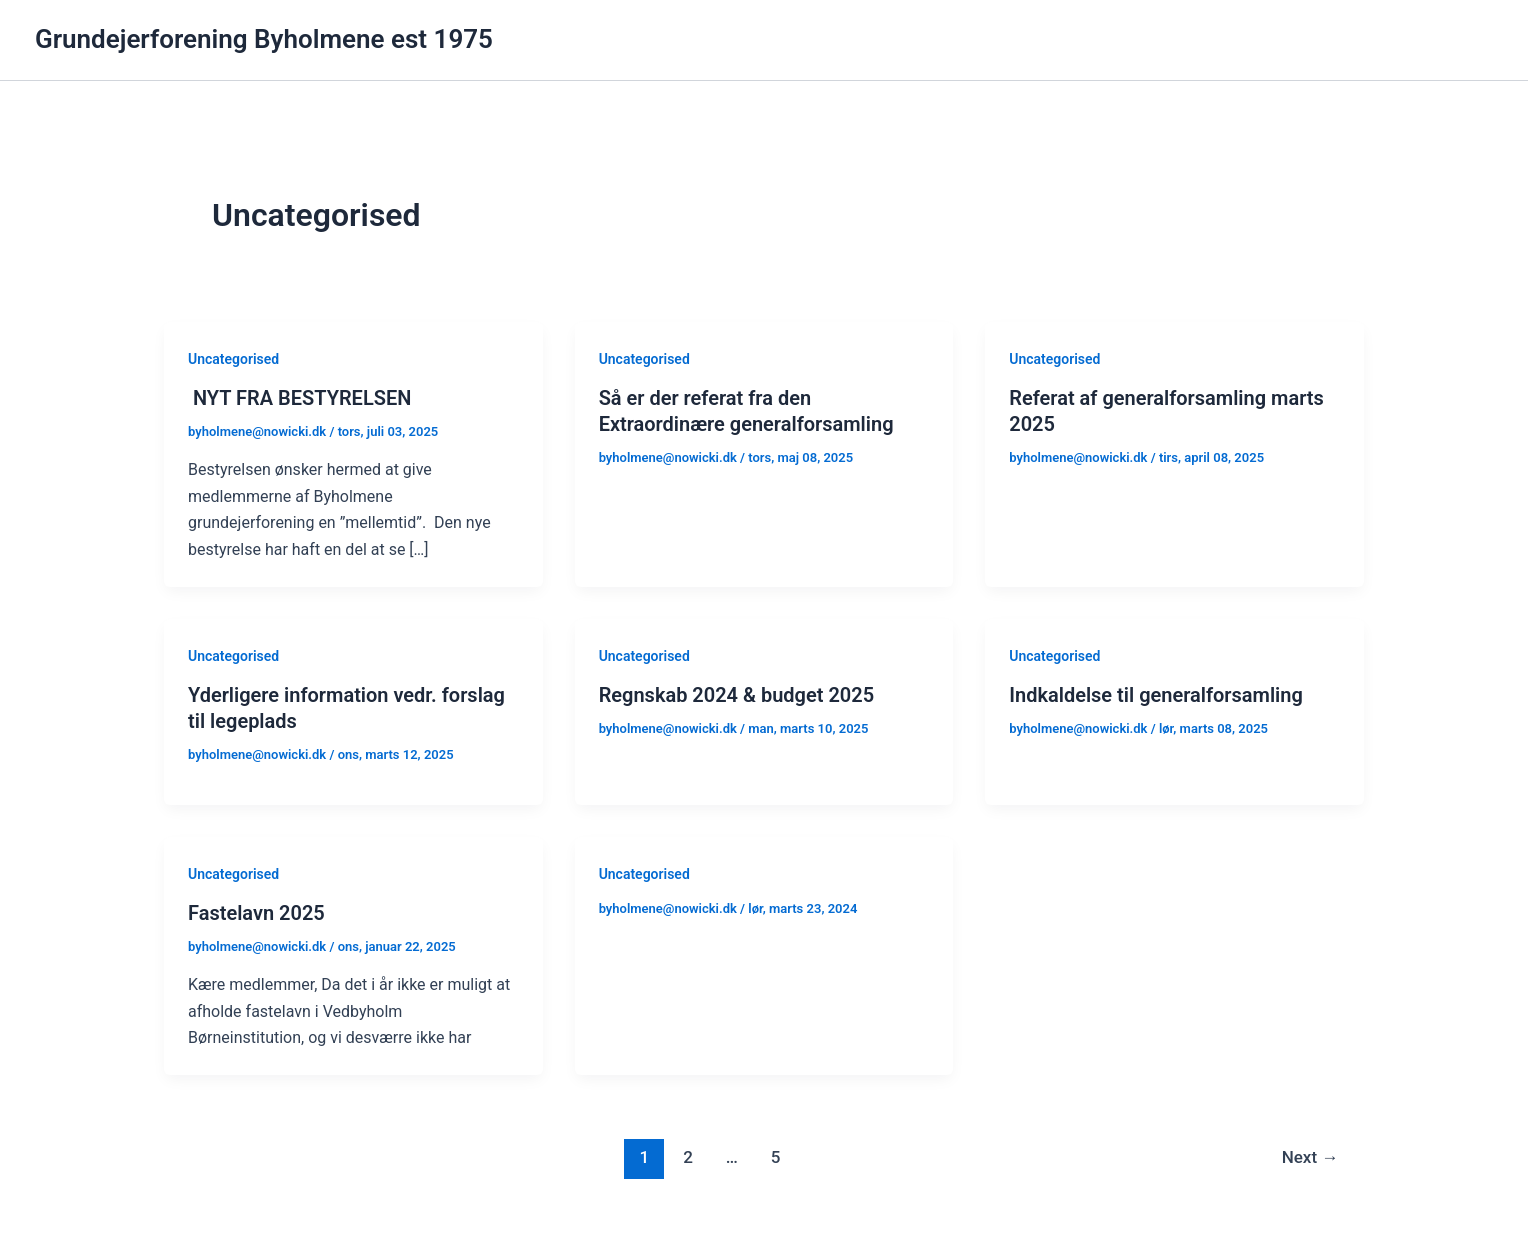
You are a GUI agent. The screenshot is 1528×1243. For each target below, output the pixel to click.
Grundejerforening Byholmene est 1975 (264, 39)
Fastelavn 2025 (256, 913)
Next (1310, 1157)
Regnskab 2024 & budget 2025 (737, 695)
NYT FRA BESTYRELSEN (299, 398)
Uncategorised (233, 359)
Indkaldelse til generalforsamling (1156, 695)
